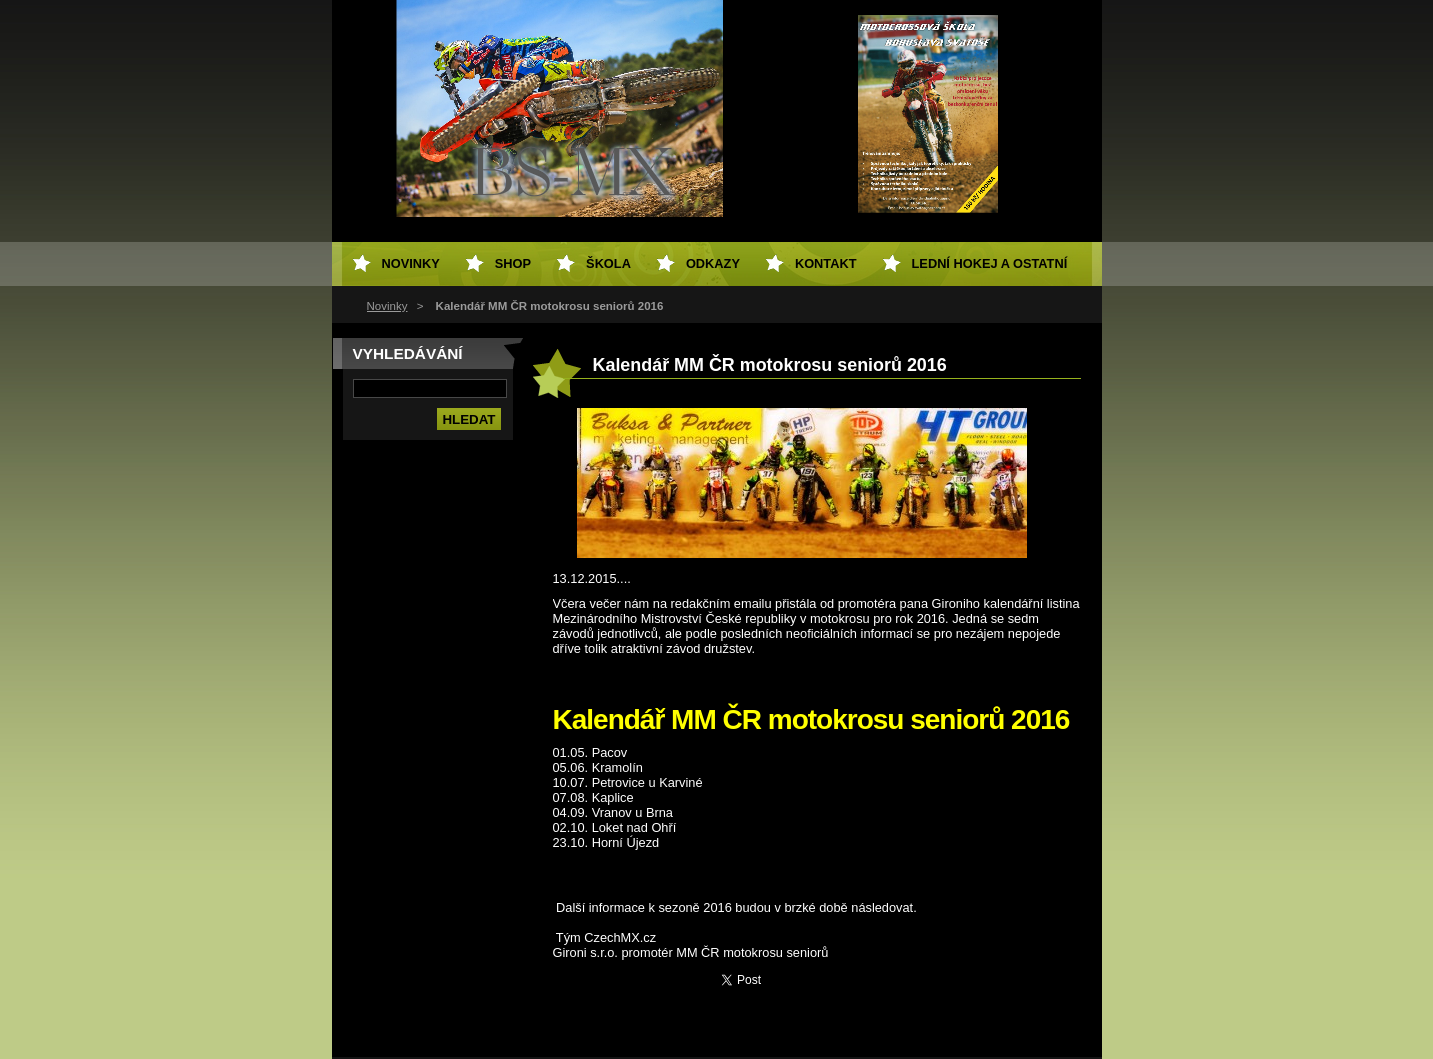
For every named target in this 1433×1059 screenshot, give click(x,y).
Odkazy (713, 263)
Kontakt (826, 263)
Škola (608, 263)
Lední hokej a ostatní (990, 263)
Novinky (387, 306)
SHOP (513, 263)
